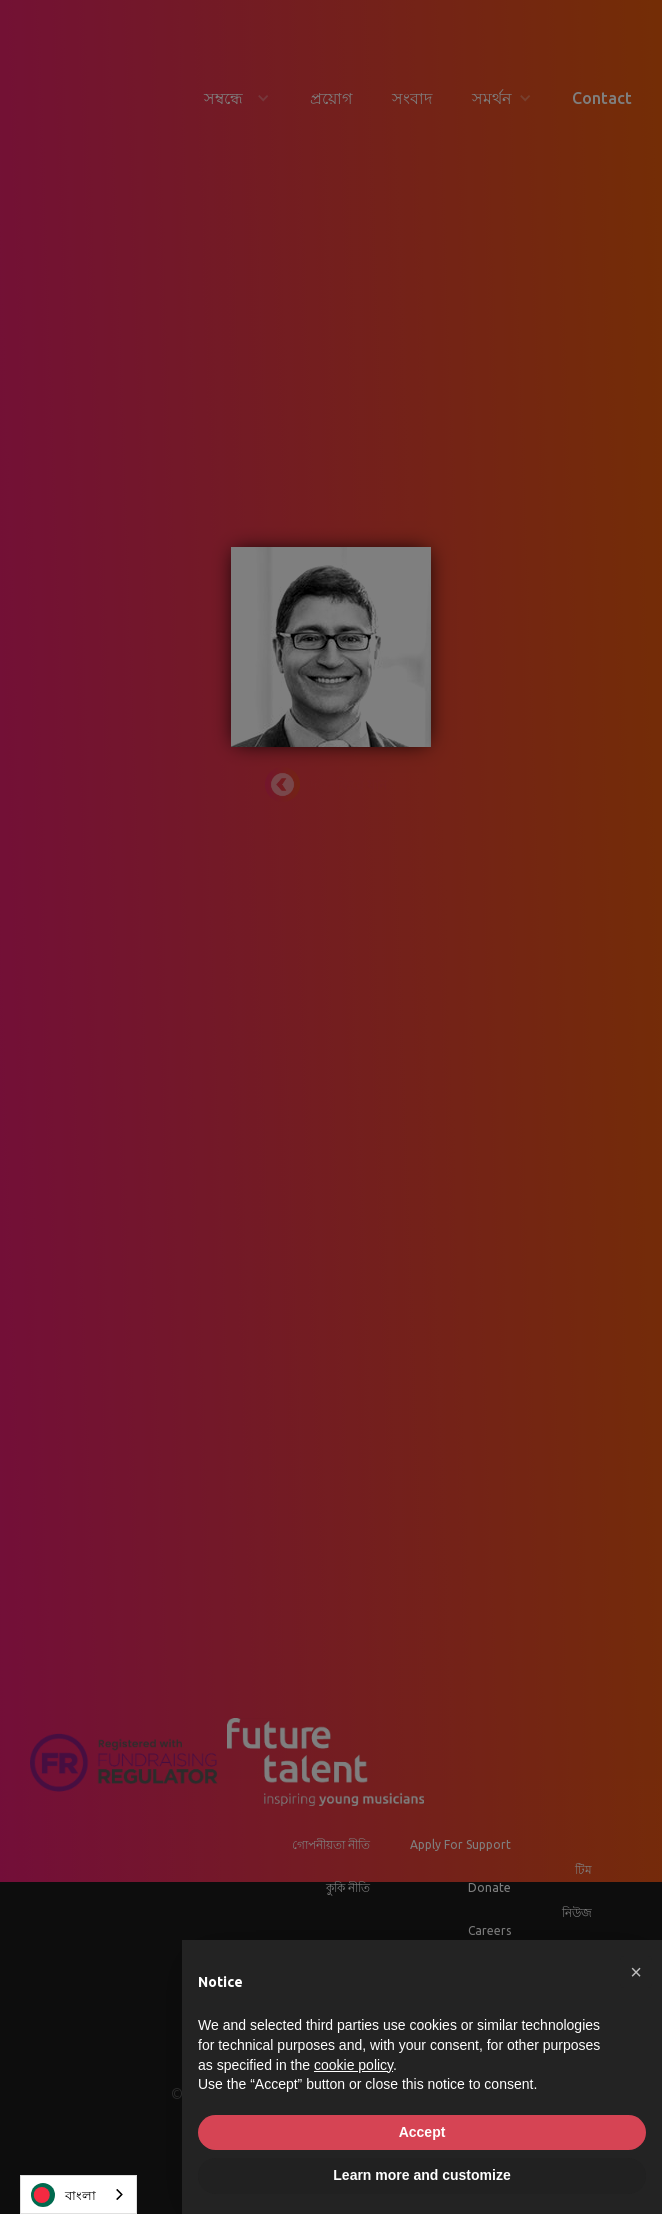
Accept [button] (422, 2132)
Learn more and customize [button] (421, 2175)
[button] (636, 1972)
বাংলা (63, 2195)
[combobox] (78, 2194)
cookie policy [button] (353, 2065)
